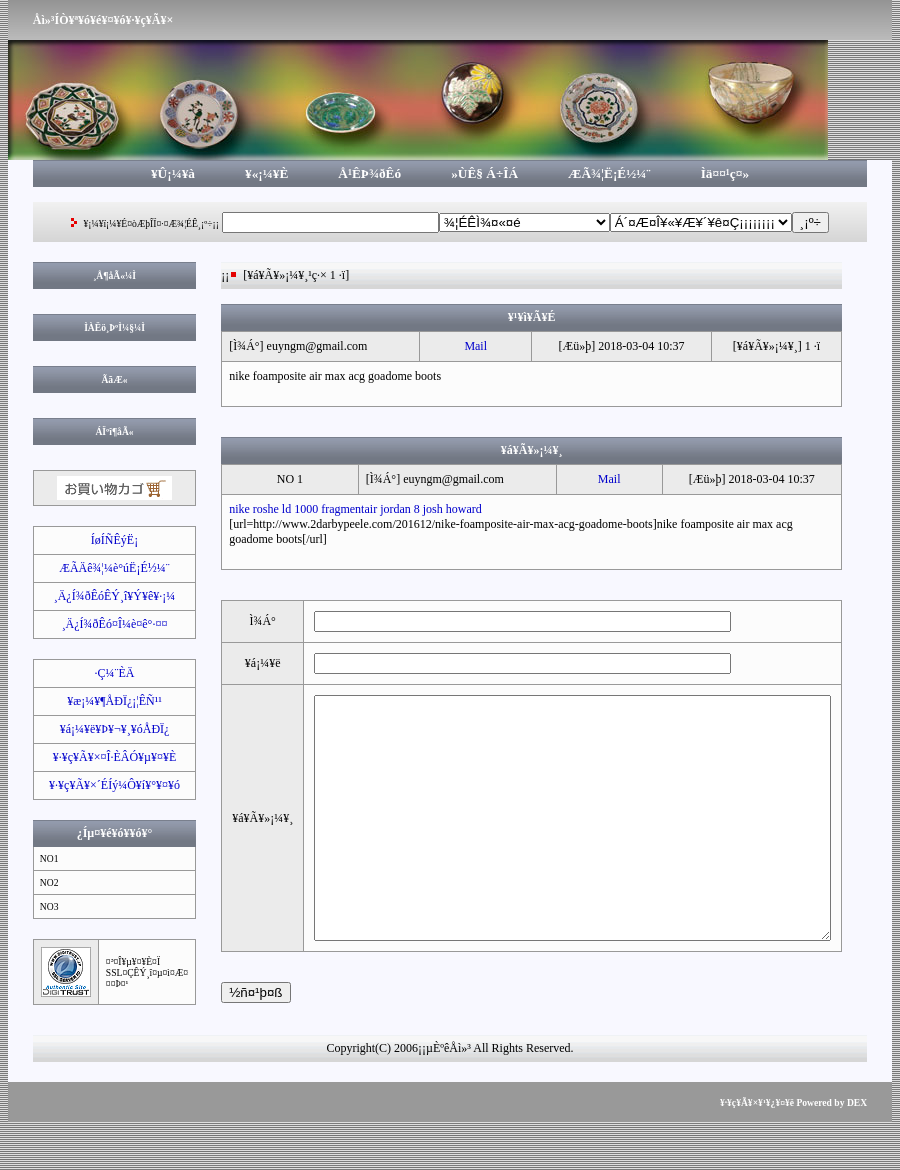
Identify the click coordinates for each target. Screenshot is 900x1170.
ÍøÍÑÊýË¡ (106, 540)
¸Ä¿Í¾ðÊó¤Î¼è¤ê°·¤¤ (107, 624)
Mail (474, 346)
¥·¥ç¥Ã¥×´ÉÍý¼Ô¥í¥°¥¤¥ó (106, 785)
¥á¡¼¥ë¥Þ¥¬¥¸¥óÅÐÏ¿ (107, 729)
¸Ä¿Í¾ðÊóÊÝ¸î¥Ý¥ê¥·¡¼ (107, 596)
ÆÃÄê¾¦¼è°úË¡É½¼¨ (106, 568)
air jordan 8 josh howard (415, 509)
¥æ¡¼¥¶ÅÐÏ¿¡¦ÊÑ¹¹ (106, 701)
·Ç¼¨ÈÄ (107, 673)
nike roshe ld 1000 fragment (288, 509)
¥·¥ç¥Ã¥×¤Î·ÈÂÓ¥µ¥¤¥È (107, 757)
